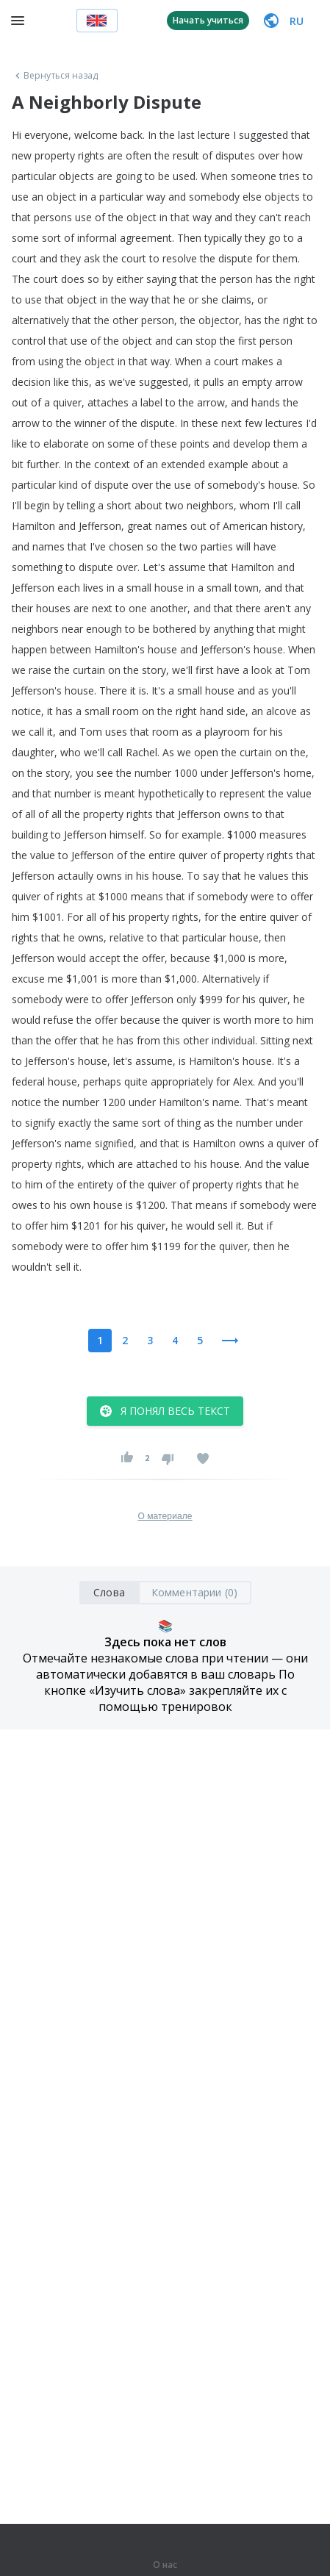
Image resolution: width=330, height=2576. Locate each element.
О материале (164, 1516)
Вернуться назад (55, 75)
